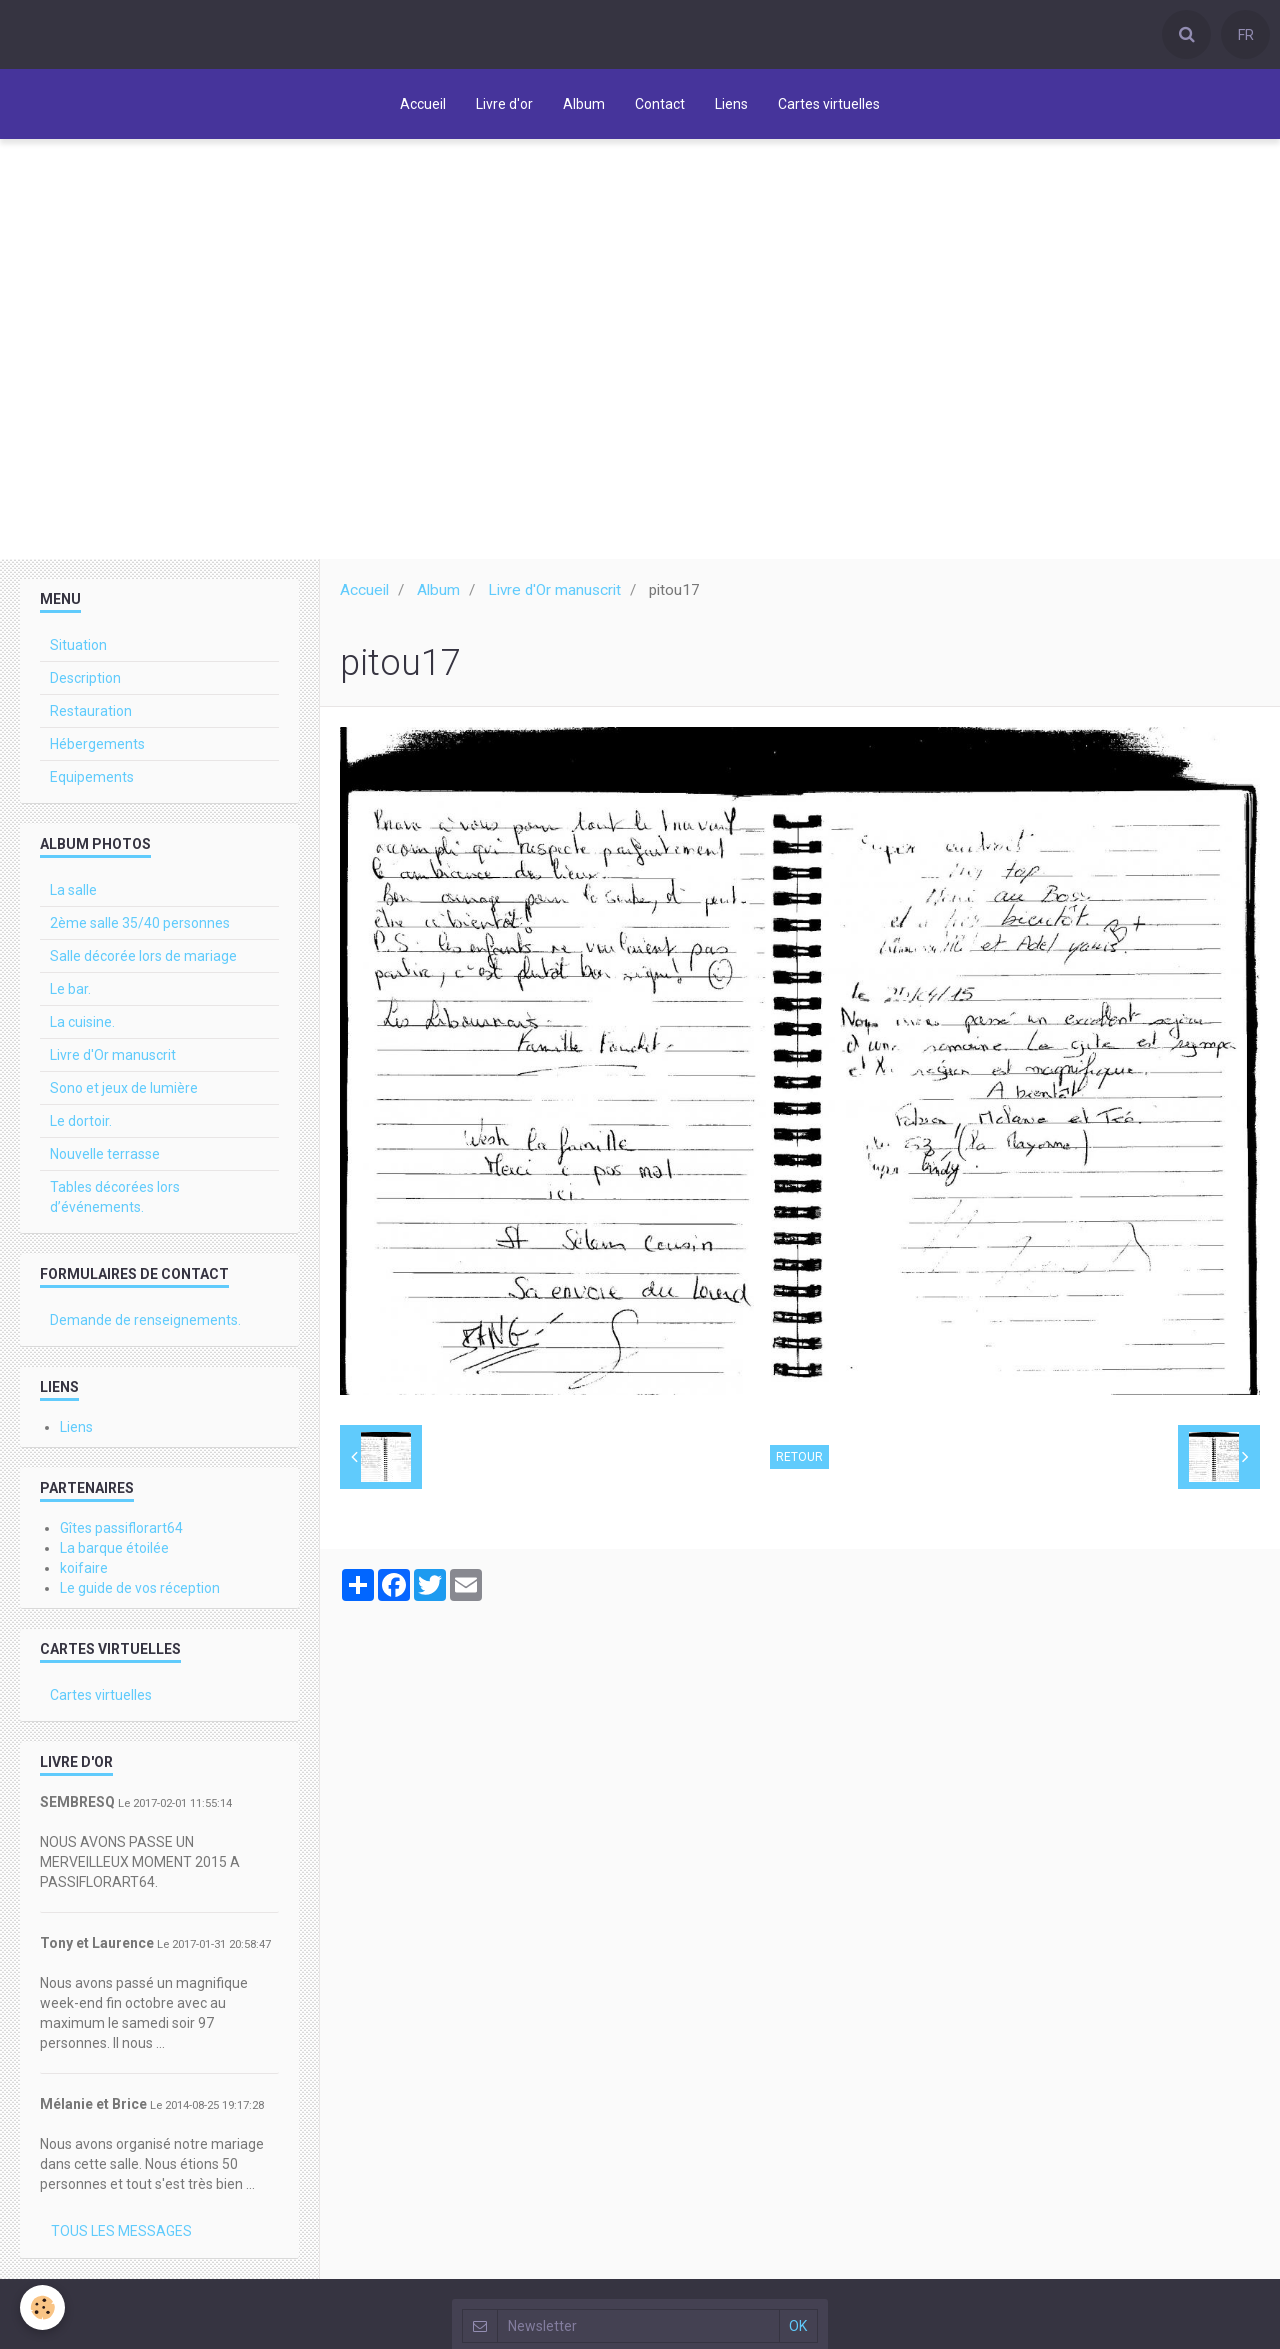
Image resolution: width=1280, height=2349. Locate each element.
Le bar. (70, 994)
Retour (799, 1462)
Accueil (423, 104)
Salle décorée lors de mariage (143, 961)
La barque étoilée (114, 1553)
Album (584, 104)
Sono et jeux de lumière (124, 1093)
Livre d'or (504, 104)
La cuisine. (82, 1027)
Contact (660, 104)
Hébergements (97, 749)
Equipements (92, 782)
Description (85, 683)
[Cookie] (42, 2307)
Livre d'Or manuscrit (554, 595)
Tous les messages (121, 2236)
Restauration (91, 716)
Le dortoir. (81, 1126)
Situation (78, 650)
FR (1246, 35)
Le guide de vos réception (140, 1593)
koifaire (84, 1573)
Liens (731, 104)
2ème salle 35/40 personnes (140, 928)
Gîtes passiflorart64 (121, 1533)
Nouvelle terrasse (105, 1159)
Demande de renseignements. (145, 1325)
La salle (73, 895)
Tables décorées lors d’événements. (115, 1202)
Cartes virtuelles (829, 104)
